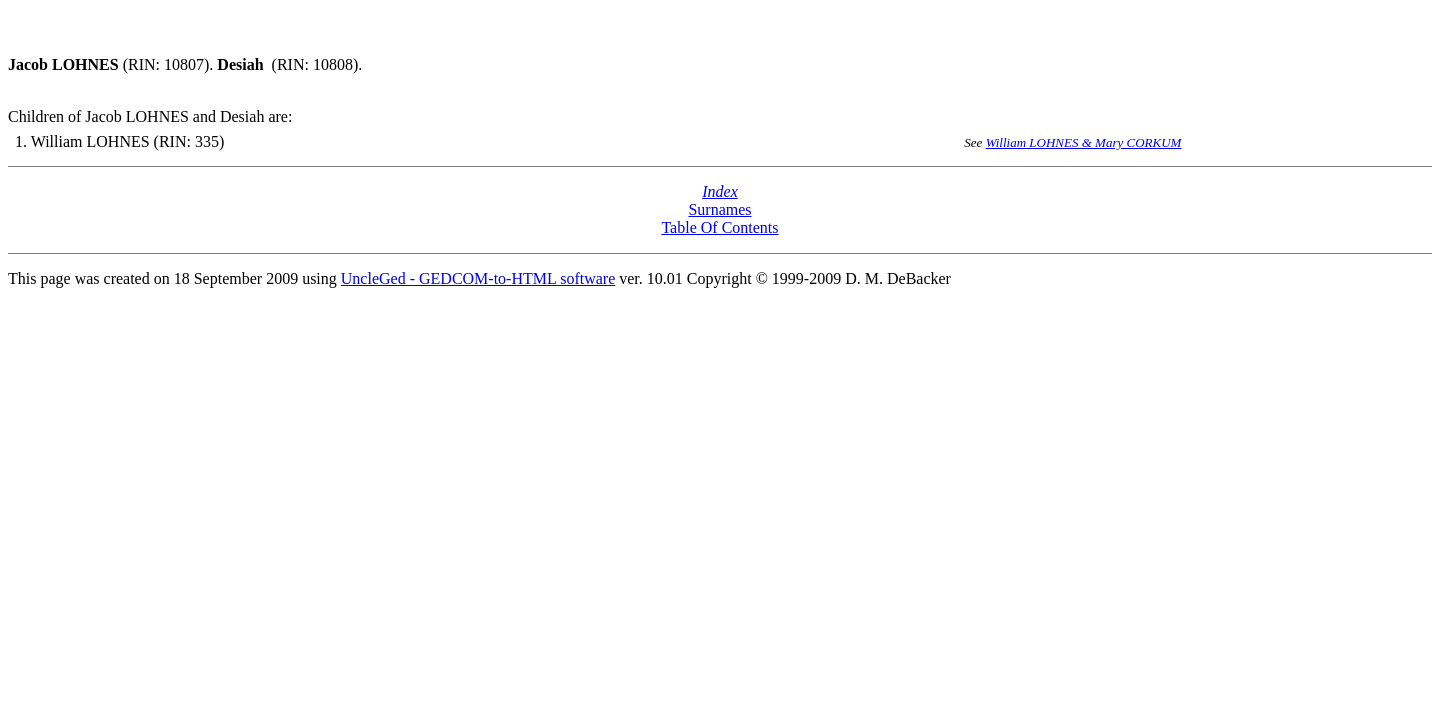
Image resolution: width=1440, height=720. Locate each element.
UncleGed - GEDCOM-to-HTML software (478, 278)
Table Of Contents (719, 227)
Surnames (719, 209)
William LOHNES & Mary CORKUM (1084, 142)
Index (720, 191)
